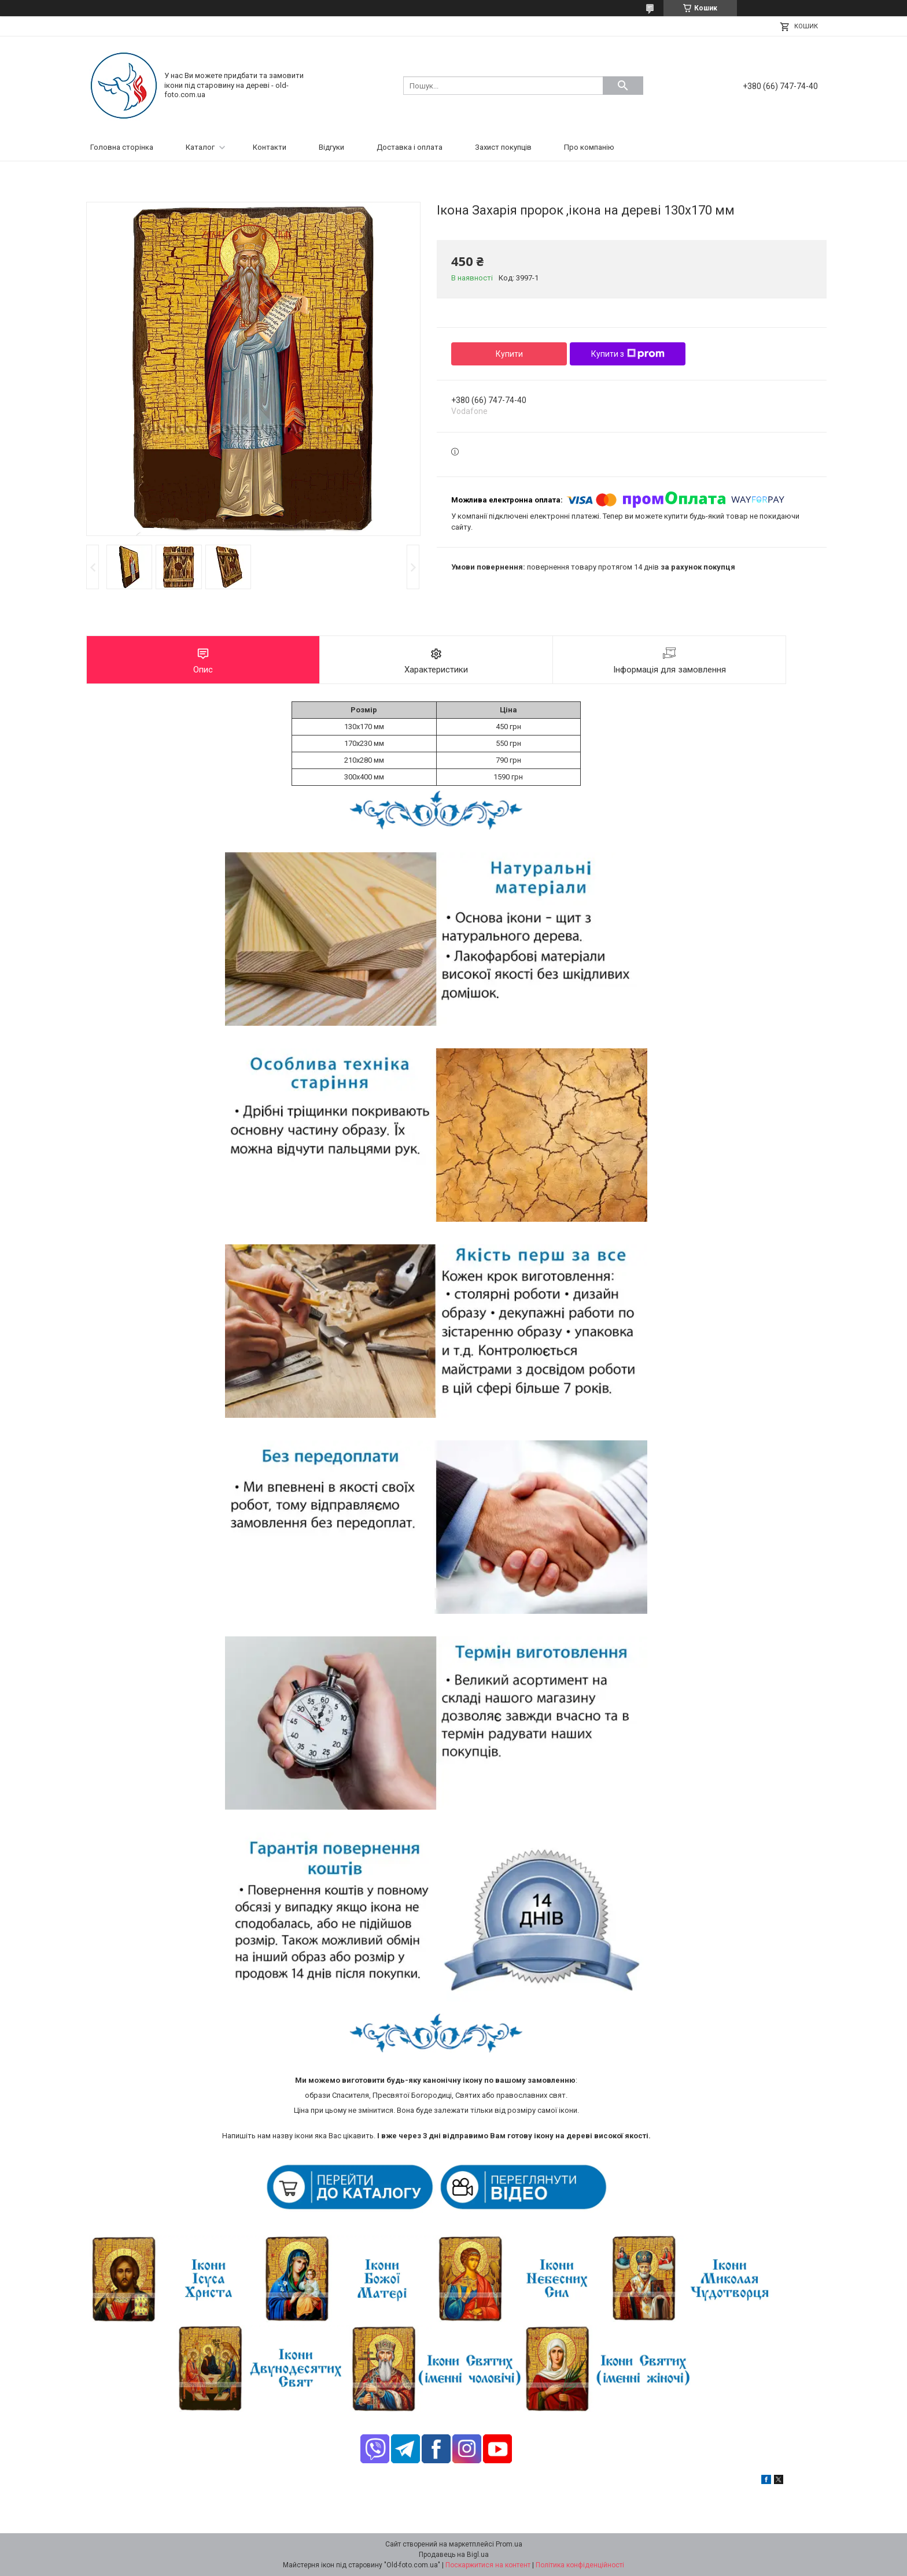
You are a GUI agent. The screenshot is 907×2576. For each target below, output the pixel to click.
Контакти (269, 147)
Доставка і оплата (410, 147)
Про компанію (589, 147)
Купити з (628, 354)
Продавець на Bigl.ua (454, 2555)
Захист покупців (503, 147)
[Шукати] (623, 85)
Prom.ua (509, 2544)
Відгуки (331, 147)
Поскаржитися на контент (487, 2565)
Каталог (200, 147)
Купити (509, 354)
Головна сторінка (121, 147)
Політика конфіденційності (580, 2565)
